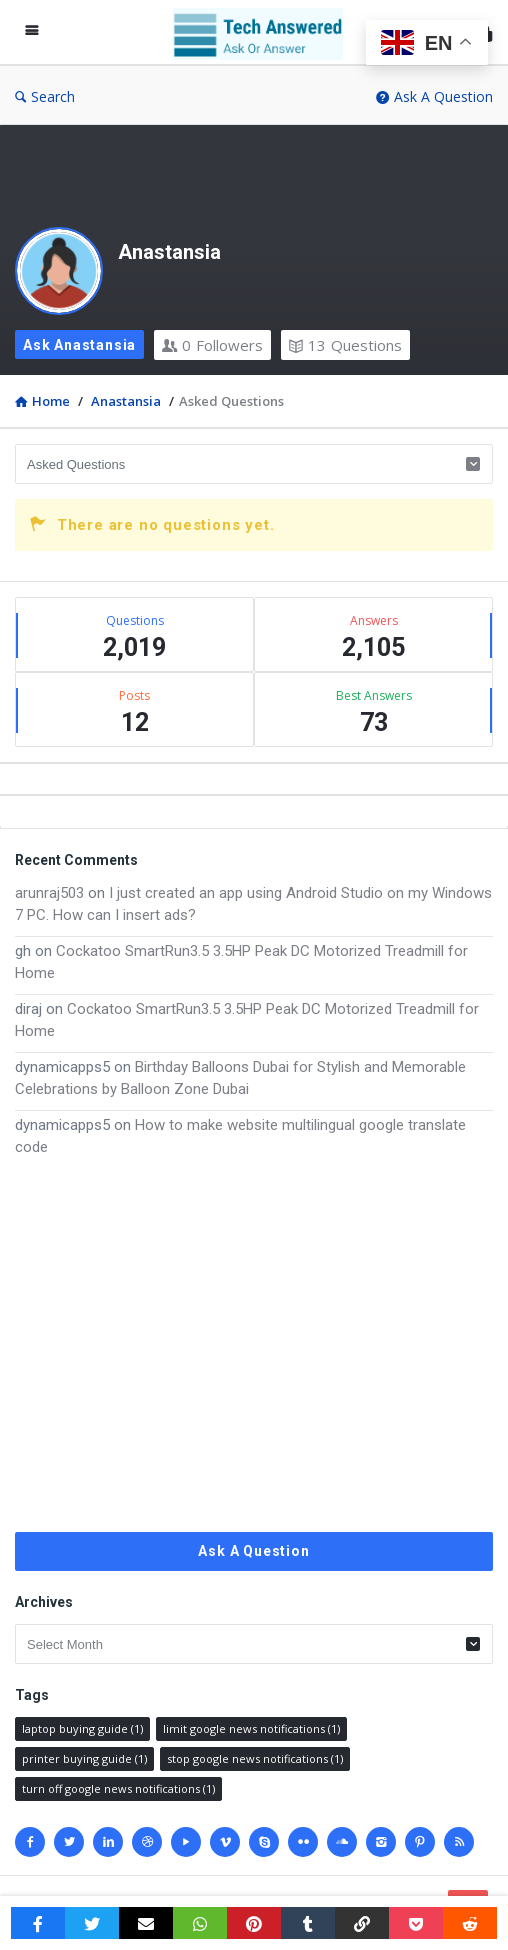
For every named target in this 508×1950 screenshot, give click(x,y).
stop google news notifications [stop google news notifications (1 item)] (255, 1758)
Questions (345, 345)
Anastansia (169, 252)
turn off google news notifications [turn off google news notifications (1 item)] (118, 1788)
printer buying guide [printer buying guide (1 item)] (84, 1758)
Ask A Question (434, 96)
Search (45, 96)
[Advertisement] (254, 1345)
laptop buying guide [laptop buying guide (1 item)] (82, 1728)
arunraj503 (49, 893)
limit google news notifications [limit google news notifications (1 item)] (251, 1728)
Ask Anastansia (79, 345)
